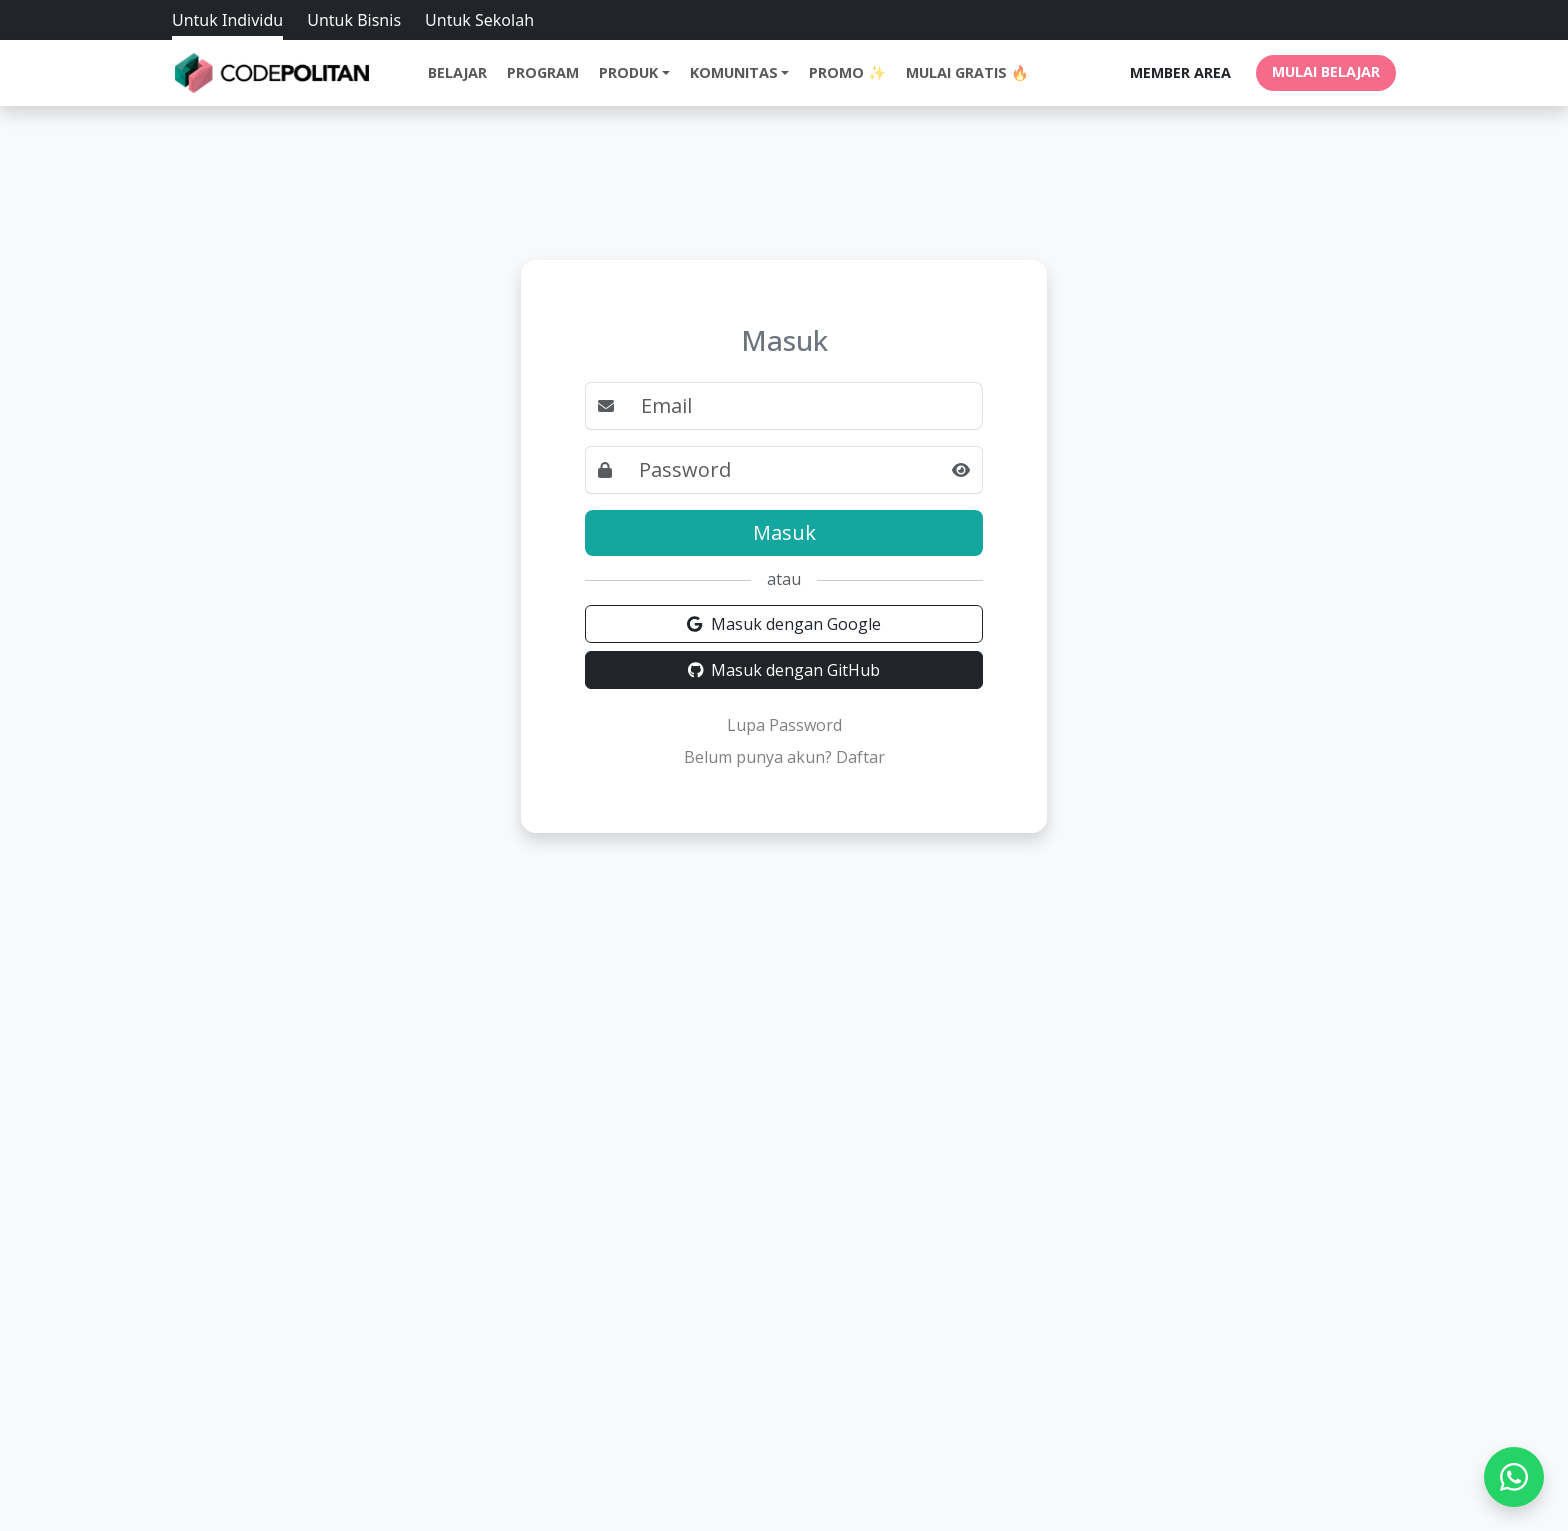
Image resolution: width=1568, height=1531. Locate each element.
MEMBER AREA (1180, 72)
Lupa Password (784, 725)
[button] (961, 470)
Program (543, 72)
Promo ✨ (847, 72)
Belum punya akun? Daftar (784, 757)
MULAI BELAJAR (1326, 71)
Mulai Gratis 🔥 (967, 72)
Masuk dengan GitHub (784, 670)
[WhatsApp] (1514, 1477)
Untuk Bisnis (354, 20)
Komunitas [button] (734, 72)
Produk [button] (628, 72)
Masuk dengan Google (783, 624)
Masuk (784, 532)
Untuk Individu (227, 20)
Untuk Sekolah (479, 20)
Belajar (457, 72)
